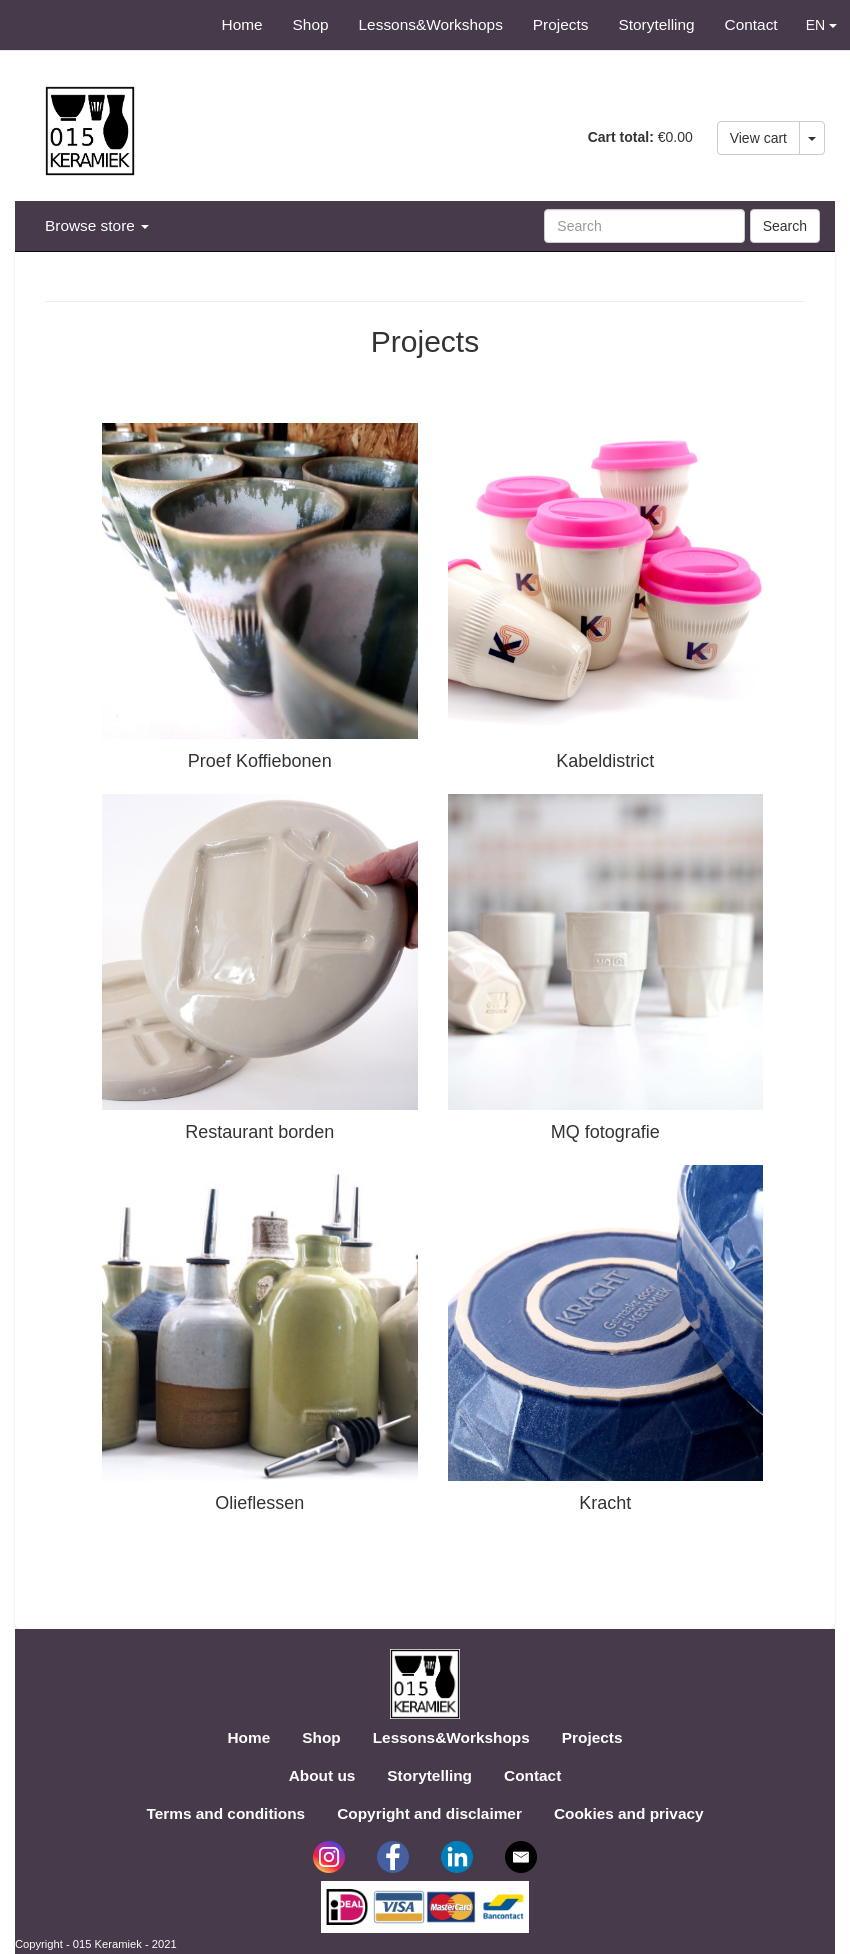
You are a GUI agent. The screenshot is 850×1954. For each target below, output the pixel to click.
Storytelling (656, 24)
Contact (751, 24)
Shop (311, 24)
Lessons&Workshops (431, 24)
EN (821, 25)
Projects (561, 24)
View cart (758, 138)
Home (242, 24)
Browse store (97, 225)
